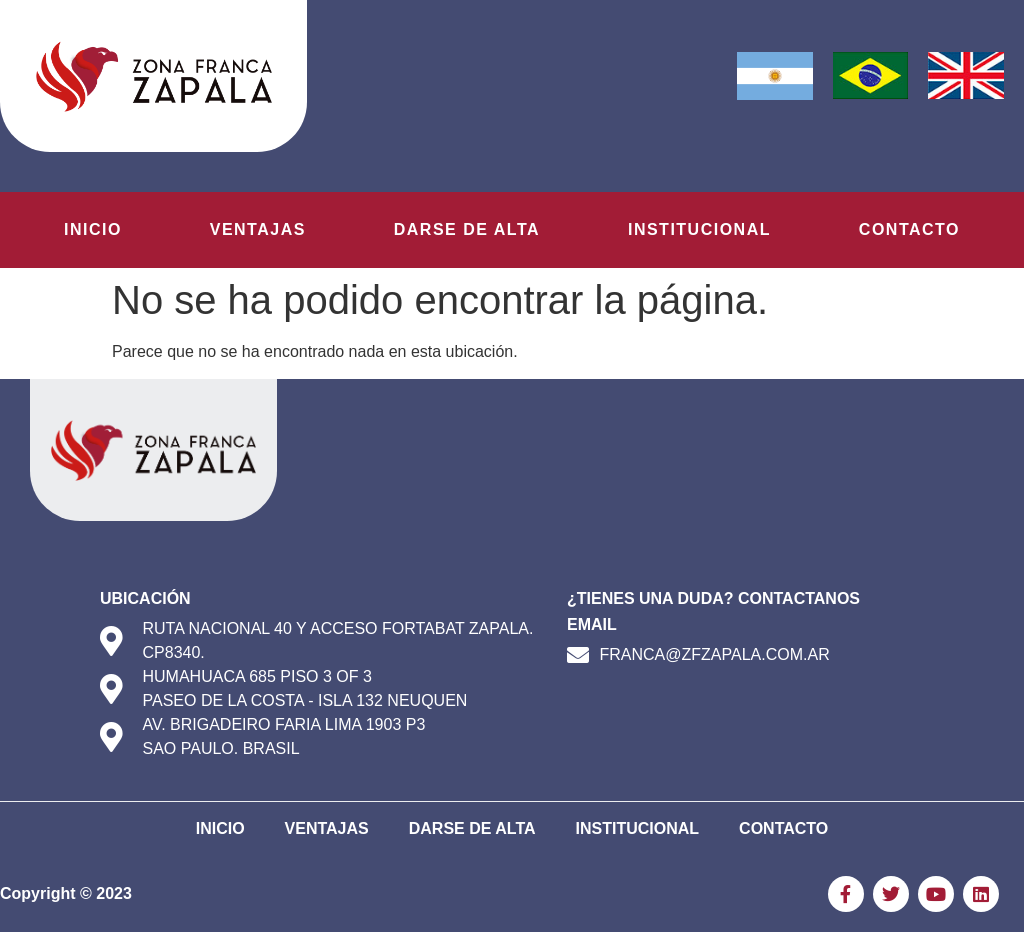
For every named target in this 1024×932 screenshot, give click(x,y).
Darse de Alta (467, 229)
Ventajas (258, 229)
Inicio (93, 229)
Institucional (699, 229)
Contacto (909, 229)
